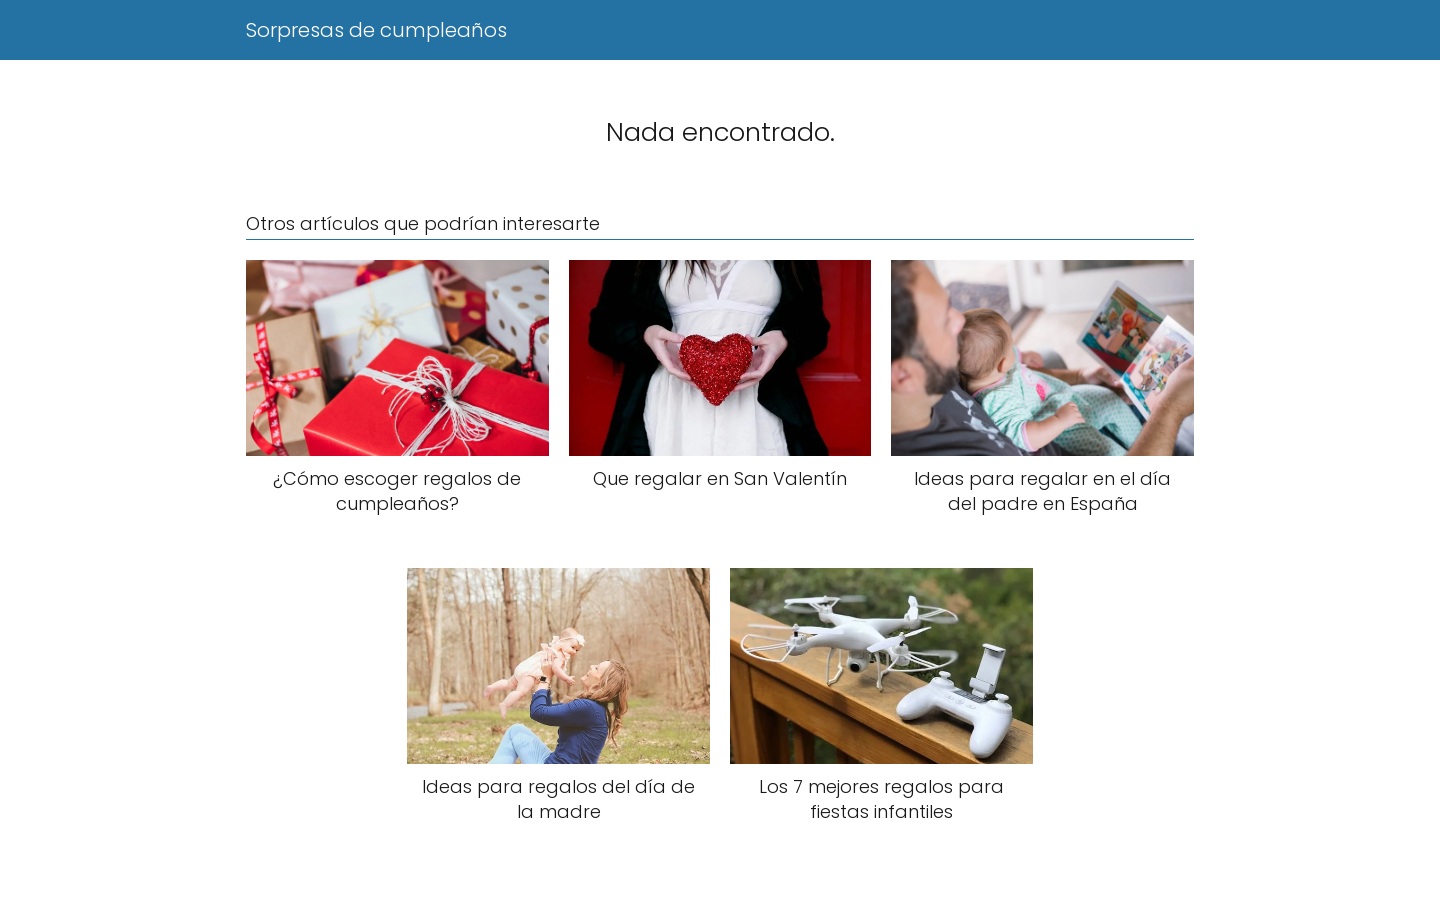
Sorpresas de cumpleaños (376, 30)
